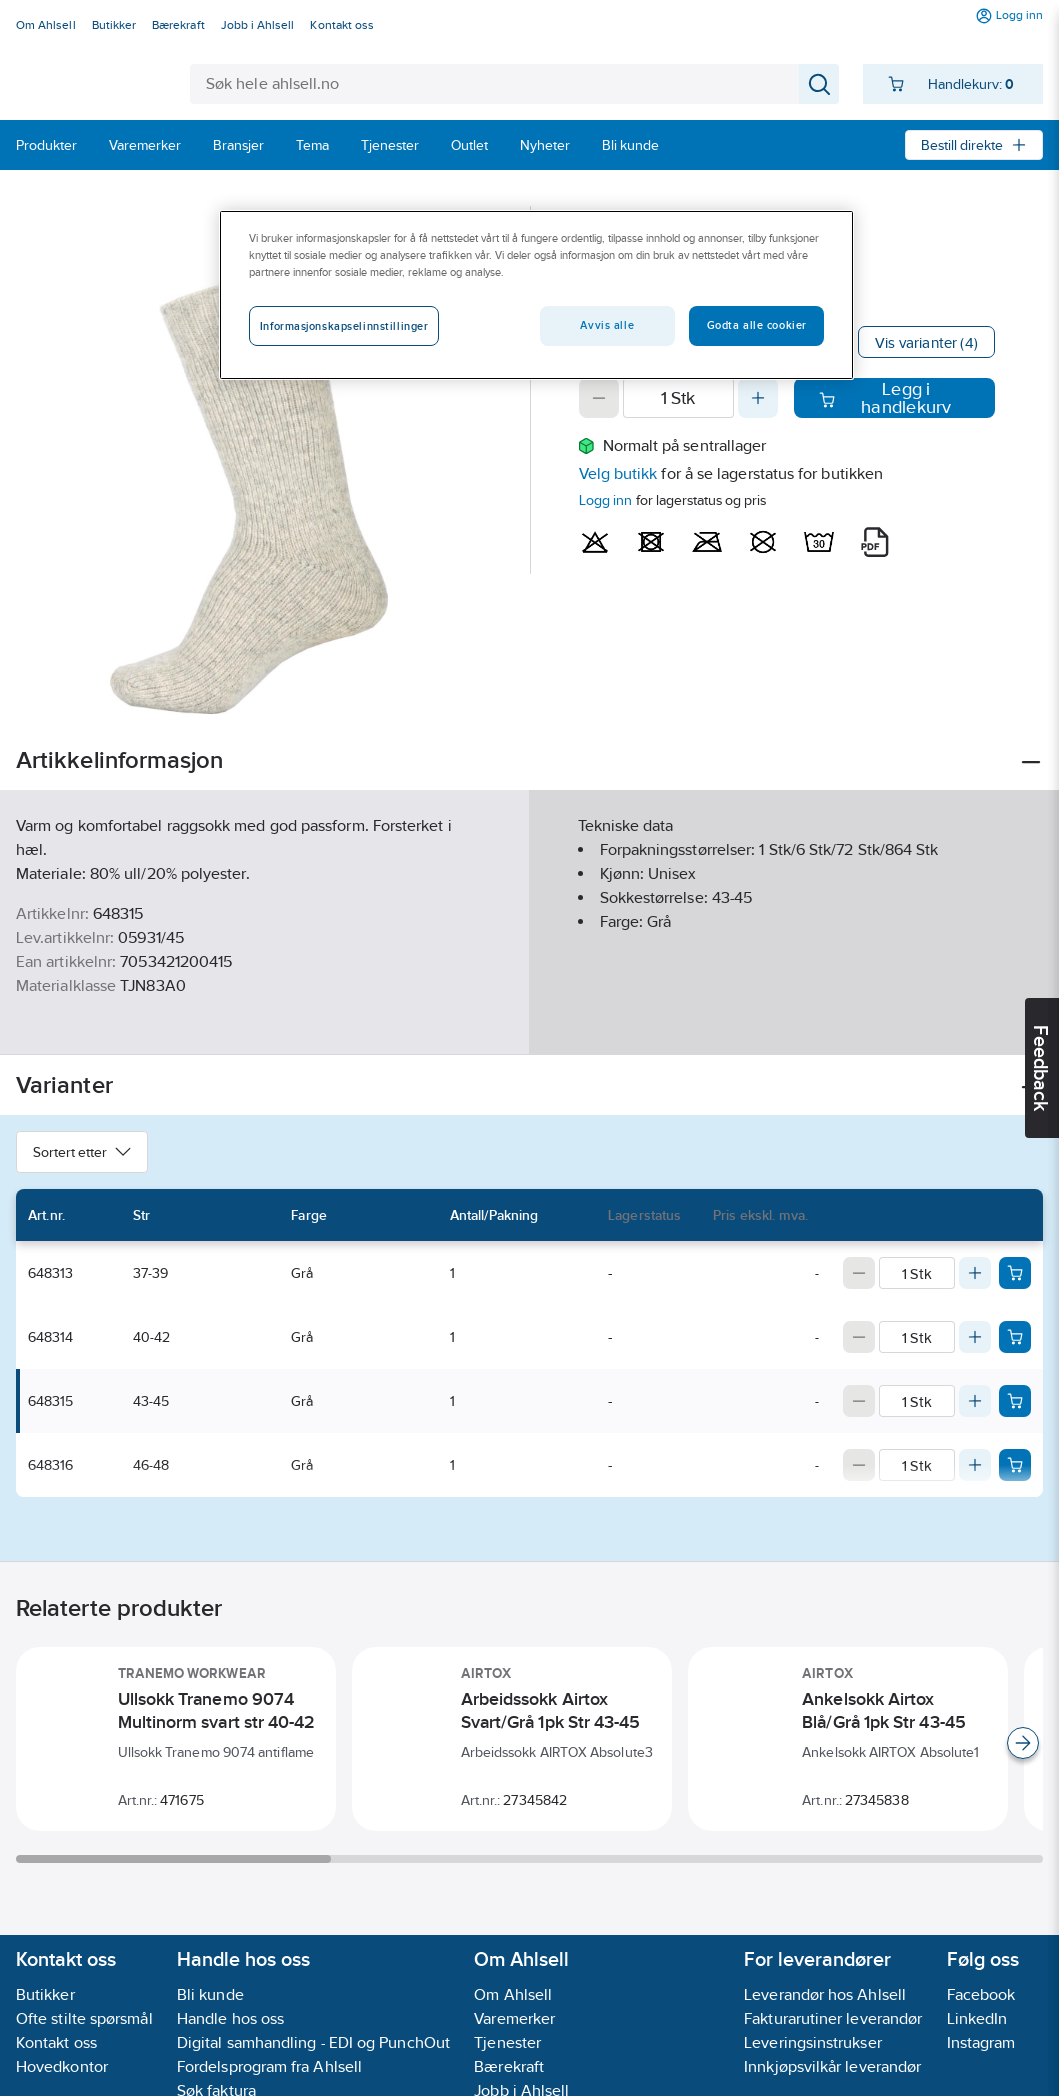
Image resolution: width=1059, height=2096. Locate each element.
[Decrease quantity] (599, 398)
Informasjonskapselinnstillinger (344, 326)
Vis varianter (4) (926, 342)
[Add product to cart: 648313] (1015, 1273)
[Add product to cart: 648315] (1015, 1401)
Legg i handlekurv (885, 398)
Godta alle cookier (757, 325)
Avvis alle (607, 325)
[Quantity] (678, 398)
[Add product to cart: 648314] (1015, 1337)
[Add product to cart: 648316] (1015, 1465)
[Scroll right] (1023, 1743)
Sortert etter (82, 1152)
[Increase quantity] (758, 398)
